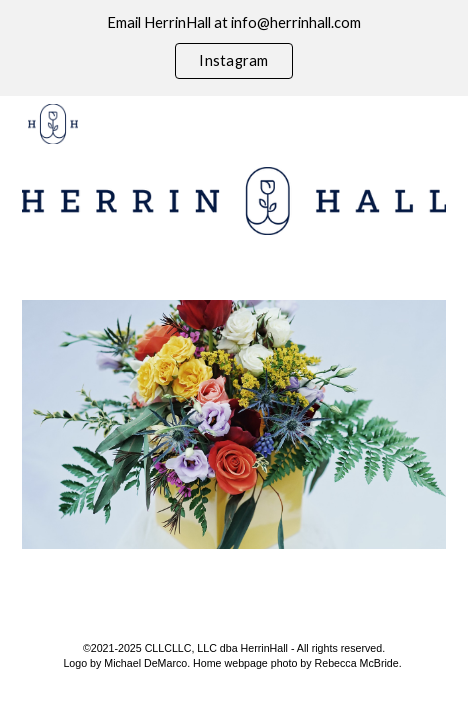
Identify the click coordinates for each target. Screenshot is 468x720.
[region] (234, 48)
